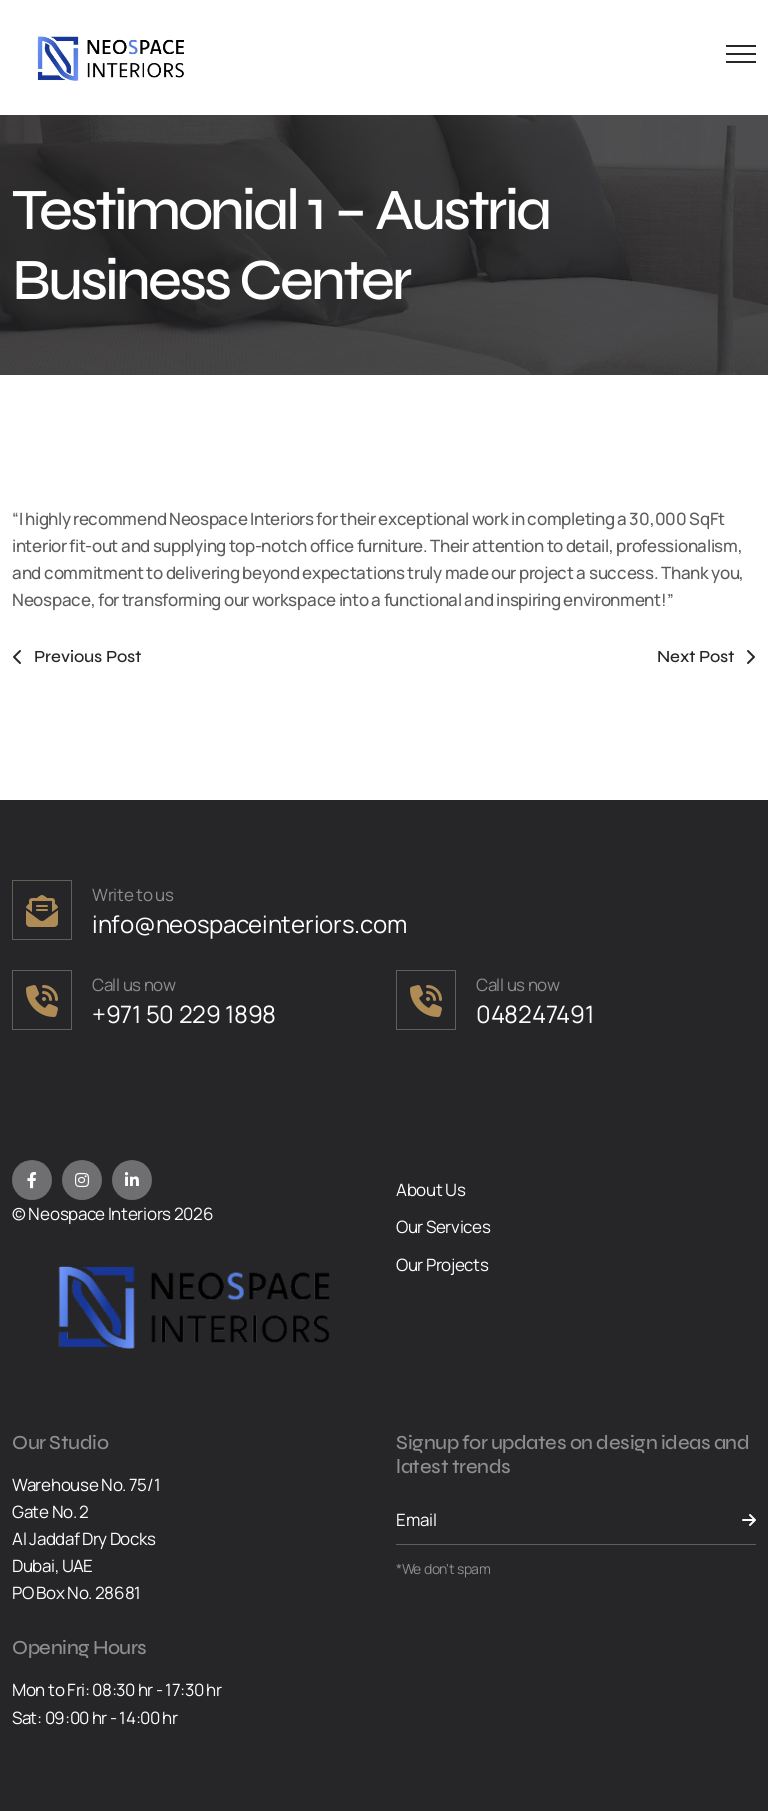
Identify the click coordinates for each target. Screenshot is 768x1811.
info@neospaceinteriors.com (249, 923)
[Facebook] (32, 1180)
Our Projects (442, 1264)
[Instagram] (82, 1180)
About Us (431, 1189)
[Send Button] (736, 1520)
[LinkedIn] (132, 1180)
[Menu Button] (736, 57)
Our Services (443, 1226)
